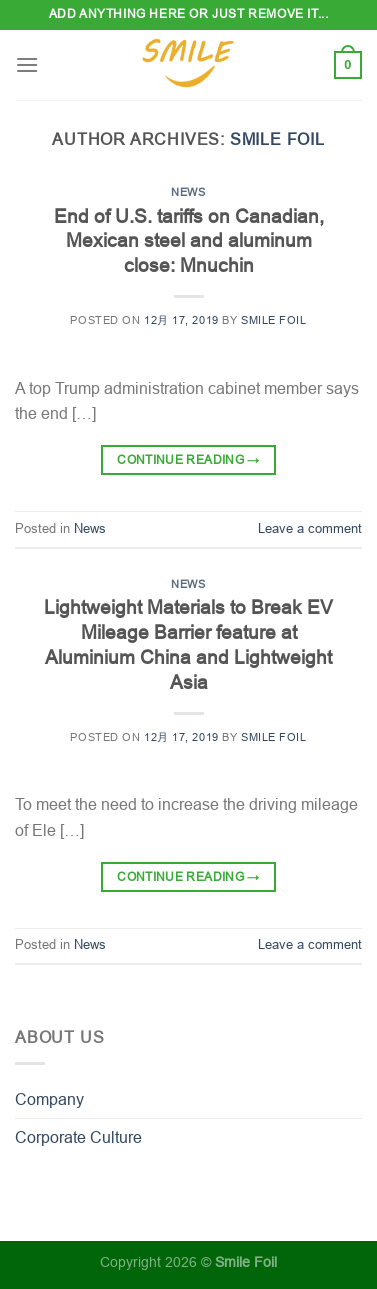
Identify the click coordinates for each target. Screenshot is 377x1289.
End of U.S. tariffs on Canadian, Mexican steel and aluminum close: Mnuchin (189, 241)
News (188, 192)
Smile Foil (277, 139)
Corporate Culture (78, 1137)
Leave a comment (310, 528)
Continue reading (188, 460)
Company (49, 1099)
